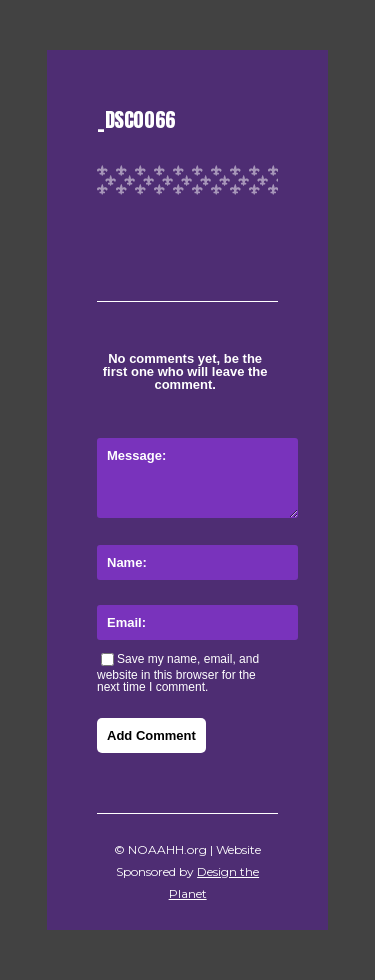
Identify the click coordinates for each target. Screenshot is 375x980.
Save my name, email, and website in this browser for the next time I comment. (178, 673)
